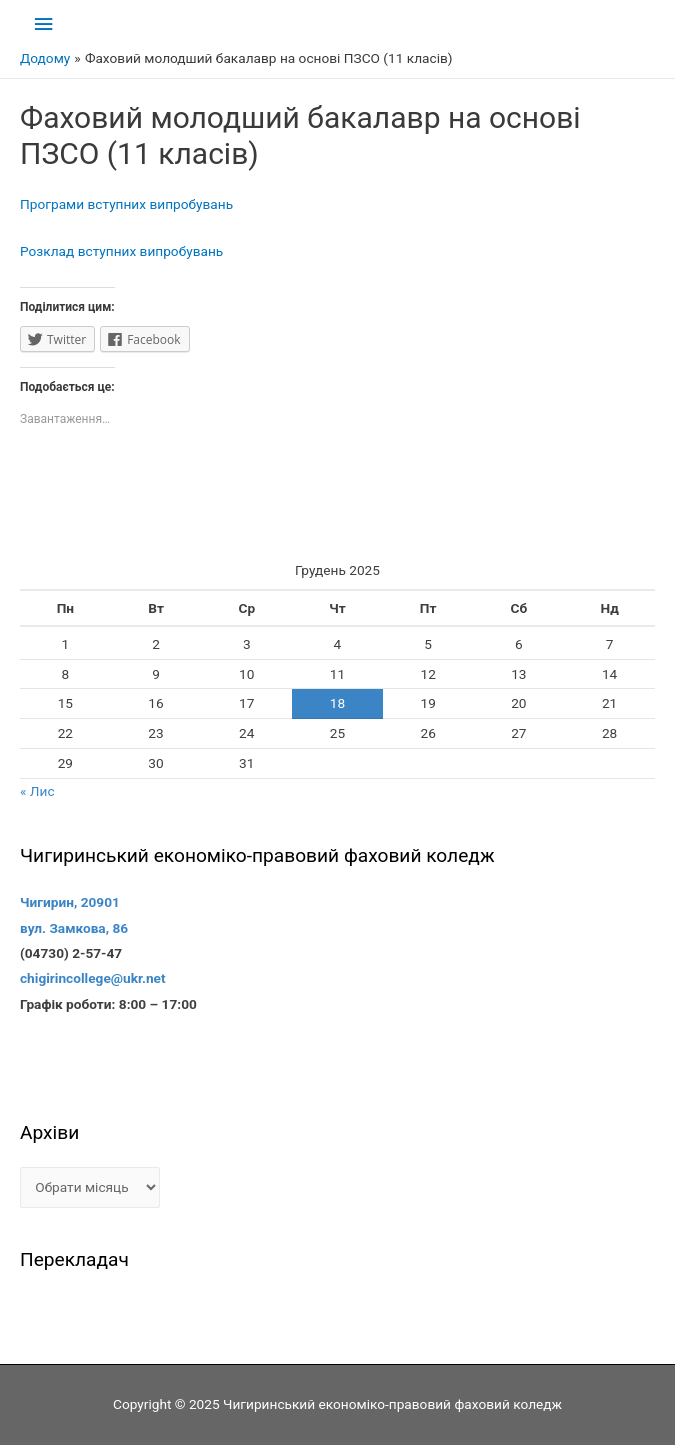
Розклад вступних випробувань (121, 251)
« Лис (37, 791)
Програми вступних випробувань (126, 204)
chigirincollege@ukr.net (93, 978)
